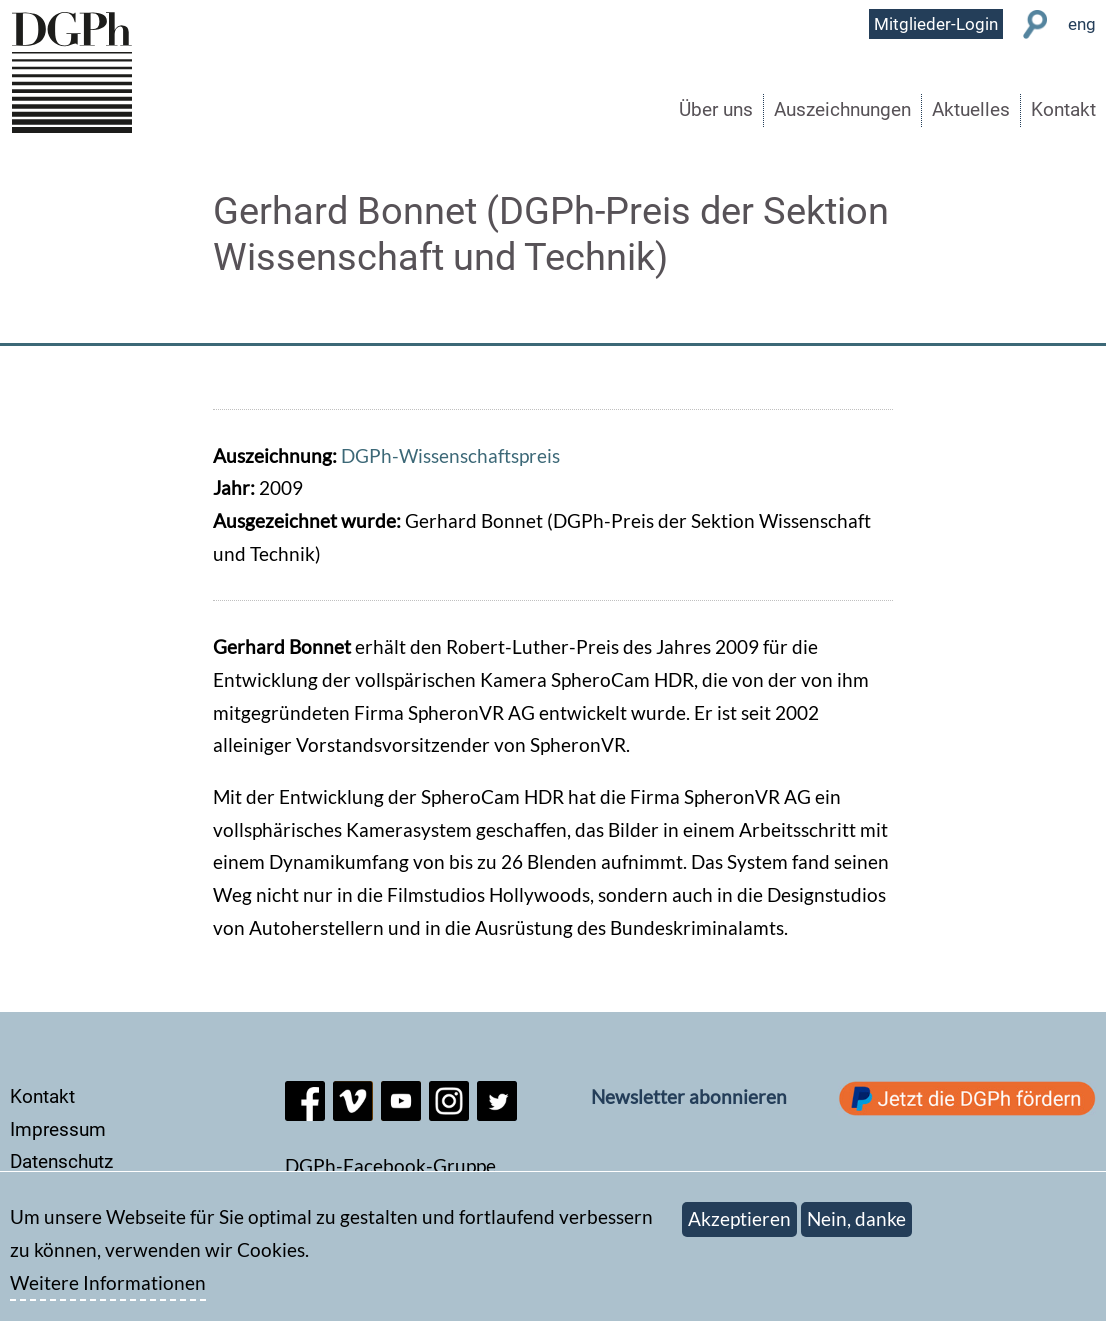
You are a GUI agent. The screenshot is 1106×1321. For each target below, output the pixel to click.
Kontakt (1063, 109)
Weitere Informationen (108, 1292)
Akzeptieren (739, 1229)
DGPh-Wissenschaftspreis (450, 455)
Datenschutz (61, 1161)
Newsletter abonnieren (689, 1096)
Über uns (716, 109)
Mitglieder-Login (936, 24)
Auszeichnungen (842, 109)
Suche (1035, 24)
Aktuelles (971, 109)
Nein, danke (856, 1229)
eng (1082, 24)
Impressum (58, 1129)
